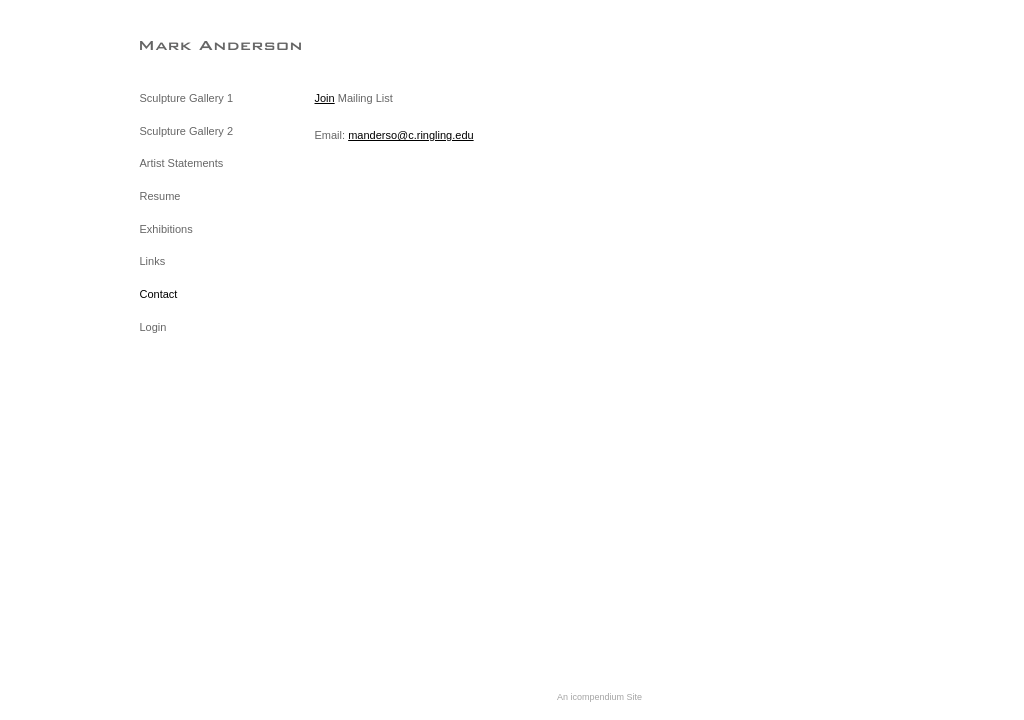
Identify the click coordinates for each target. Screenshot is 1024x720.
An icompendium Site (599, 697)
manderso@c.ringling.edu (411, 135)
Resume (160, 196)
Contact (159, 294)
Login (153, 327)
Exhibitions (166, 229)
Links (153, 261)
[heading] (190, 44)
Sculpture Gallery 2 (187, 131)
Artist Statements (182, 163)
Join (325, 98)
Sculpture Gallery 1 (187, 98)
